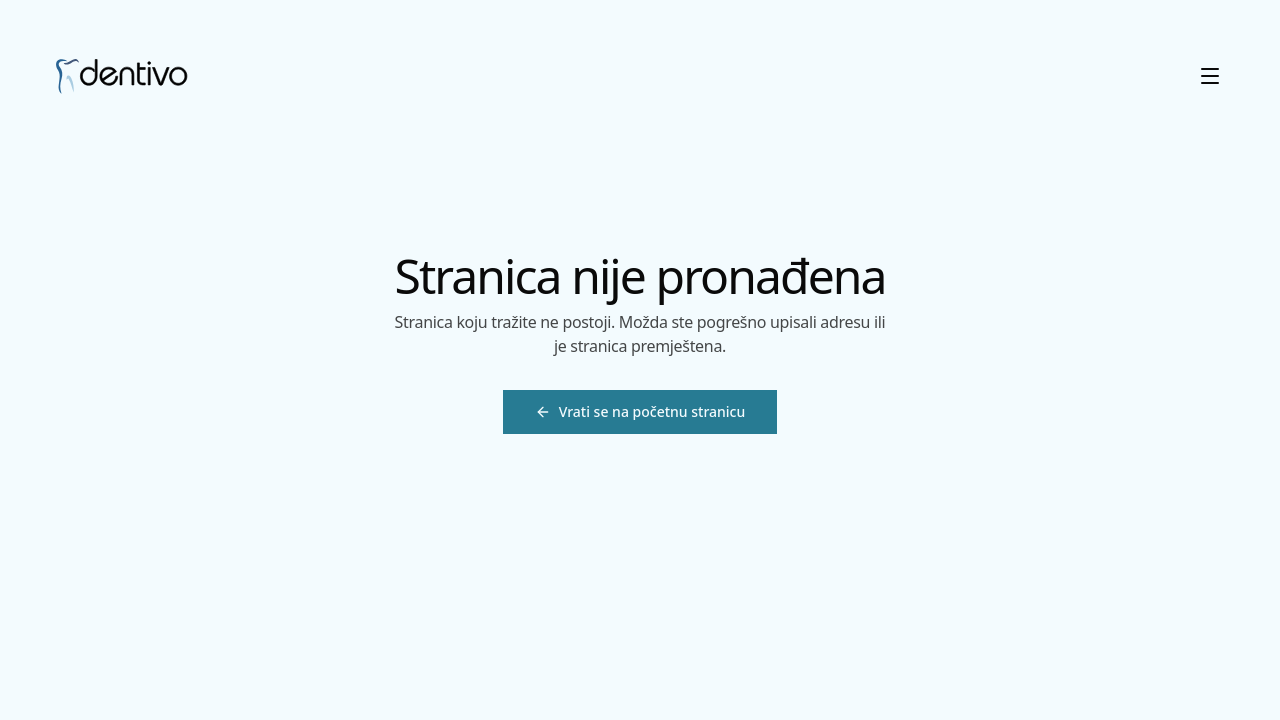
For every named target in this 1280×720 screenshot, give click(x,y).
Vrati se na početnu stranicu (640, 411)
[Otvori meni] (1210, 76)
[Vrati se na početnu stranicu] (640, 412)
